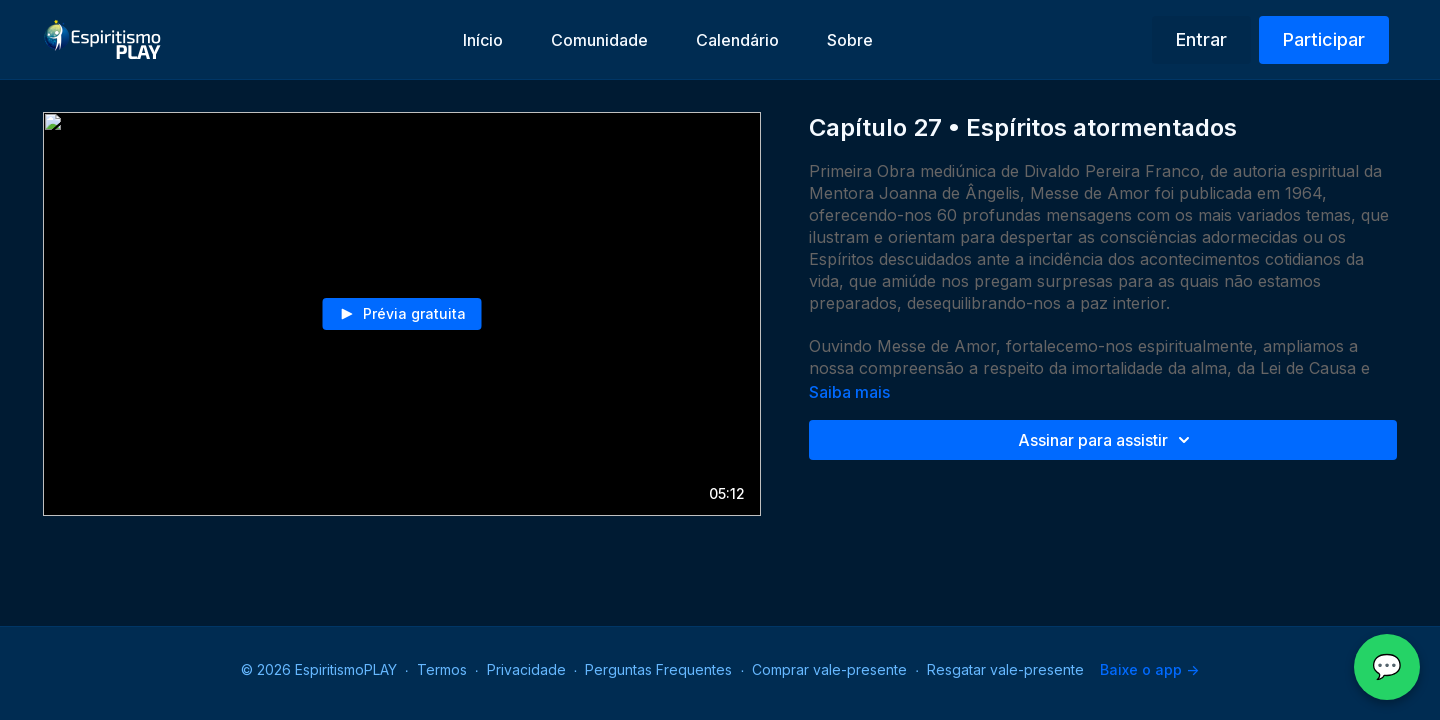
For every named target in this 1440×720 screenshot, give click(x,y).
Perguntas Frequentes (658, 669)
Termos (442, 669)
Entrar (1201, 39)
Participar (1324, 39)
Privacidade (526, 669)
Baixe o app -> (1149, 669)
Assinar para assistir (1107, 440)
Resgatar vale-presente (1005, 669)
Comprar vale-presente (829, 669)
